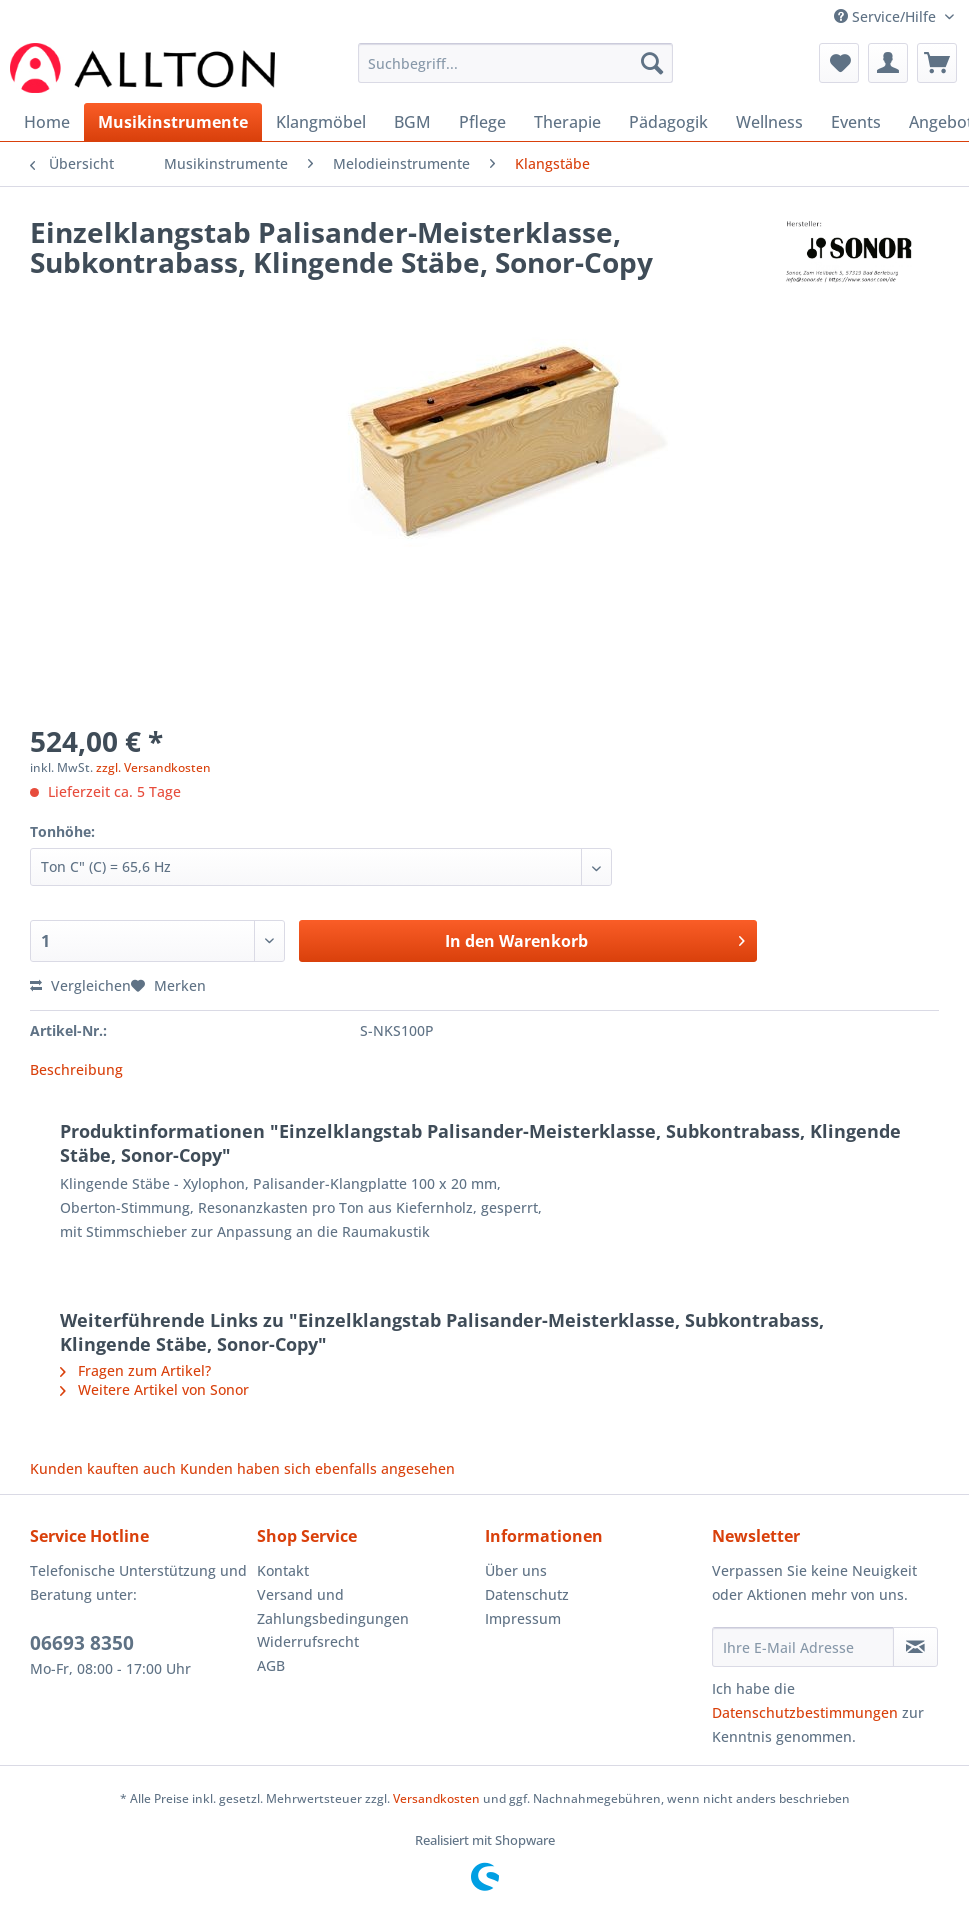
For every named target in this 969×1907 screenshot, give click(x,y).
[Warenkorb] (937, 63)
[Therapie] (567, 122)
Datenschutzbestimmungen (805, 1712)
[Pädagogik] (668, 122)
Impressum (523, 1618)
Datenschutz (527, 1594)
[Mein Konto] (888, 63)
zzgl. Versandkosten (153, 767)
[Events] (856, 122)
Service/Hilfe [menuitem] (887, 16)
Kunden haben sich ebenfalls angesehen (317, 1468)
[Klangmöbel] (321, 122)
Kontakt (283, 1570)
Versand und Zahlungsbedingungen (333, 1606)
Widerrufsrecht (308, 1641)
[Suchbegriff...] (515, 63)
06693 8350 (82, 1643)
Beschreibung (76, 1069)
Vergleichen (80, 985)
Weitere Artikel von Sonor (154, 1389)
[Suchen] (652, 63)
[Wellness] (769, 122)
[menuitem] (515, 72)
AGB (271, 1665)
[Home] (47, 122)
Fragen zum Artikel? (135, 1370)
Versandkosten (436, 1798)
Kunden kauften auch (103, 1468)
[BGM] (412, 122)
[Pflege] (482, 122)
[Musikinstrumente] (173, 122)
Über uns (516, 1570)
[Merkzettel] (839, 63)
